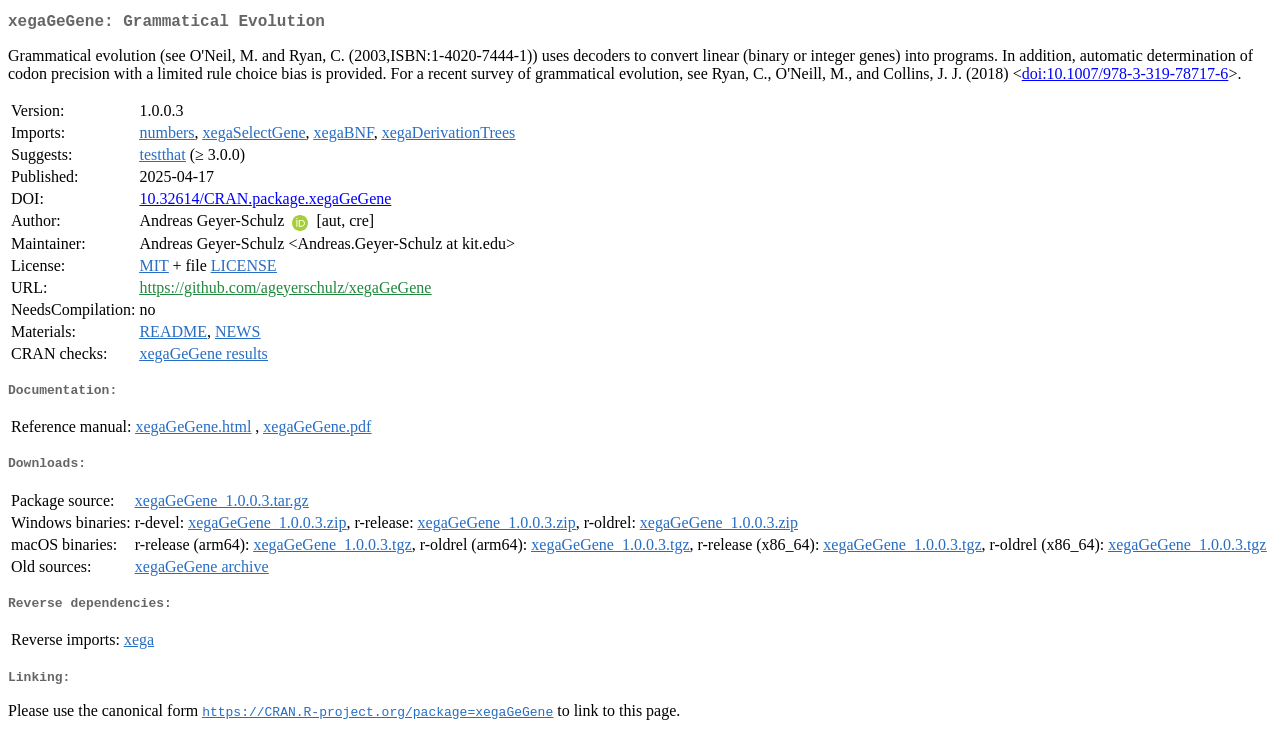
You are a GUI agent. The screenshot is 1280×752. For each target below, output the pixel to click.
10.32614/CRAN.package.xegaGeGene (265, 202)
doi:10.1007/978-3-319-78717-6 (1125, 77)
